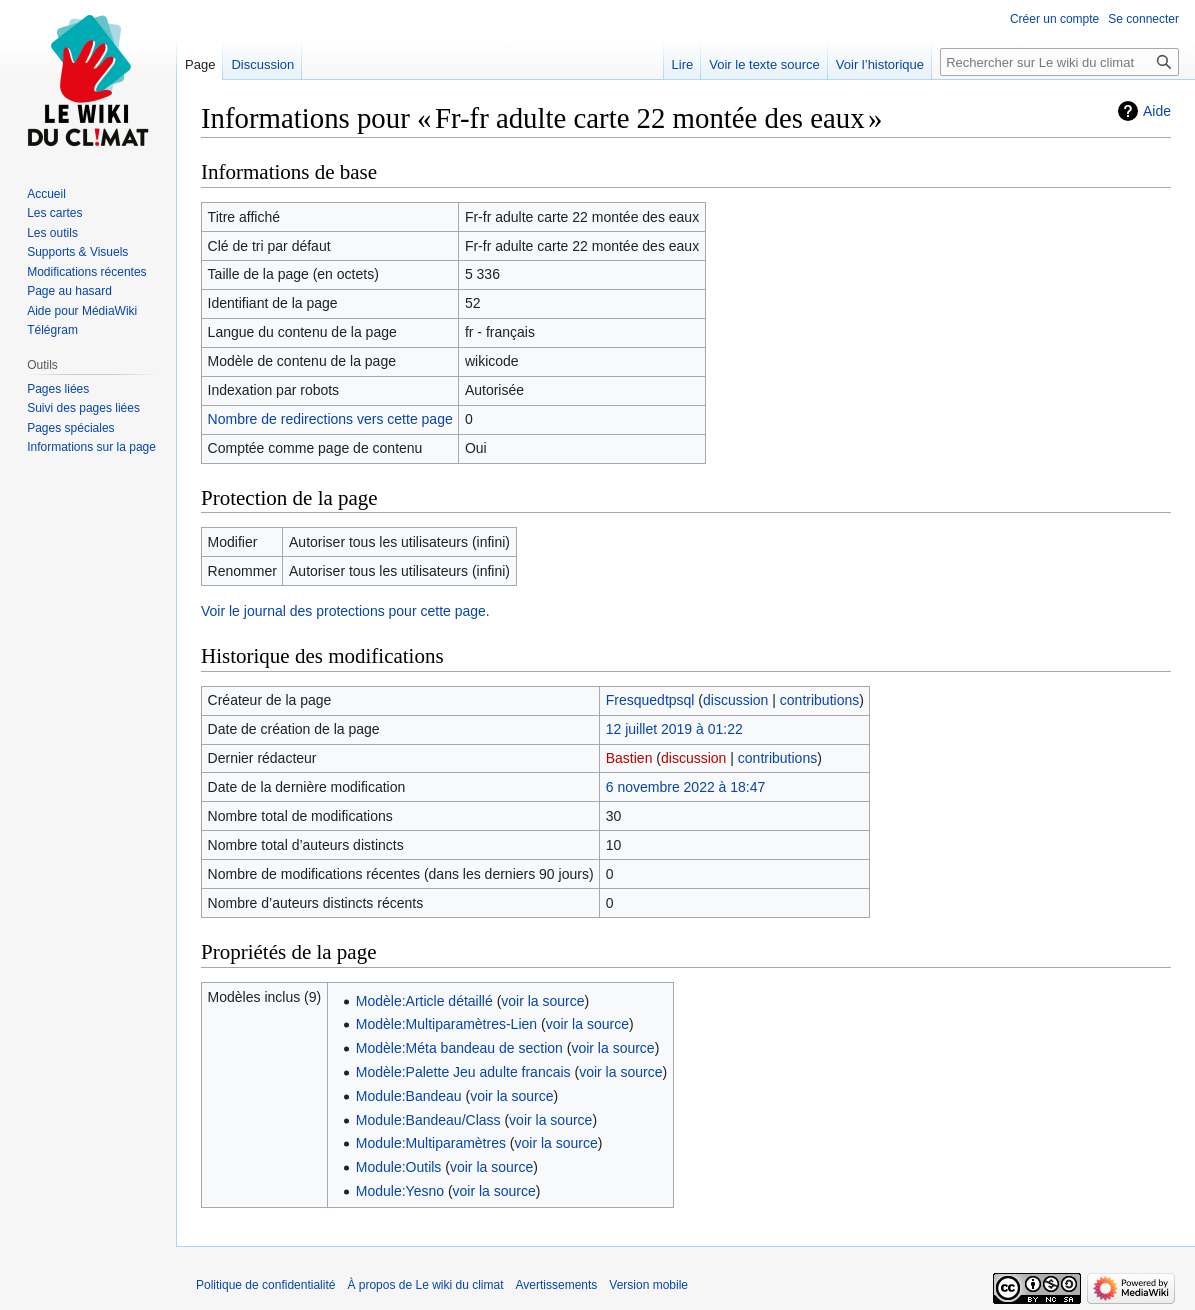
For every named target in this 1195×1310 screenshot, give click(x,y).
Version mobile (648, 1285)
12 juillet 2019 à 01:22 (674, 729)
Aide (1157, 111)
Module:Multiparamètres (431, 1143)
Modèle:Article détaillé (424, 1001)
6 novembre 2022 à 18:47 (686, 787)
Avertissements (557, 1285)
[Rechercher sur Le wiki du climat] (1059, 62)
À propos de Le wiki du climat (425, 1285)
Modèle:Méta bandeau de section (459, 1048)
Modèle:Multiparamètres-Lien (446, 1024)
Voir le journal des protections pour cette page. (345, 611)
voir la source (542, 1001)
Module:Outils (399, 1167)
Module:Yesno (400, 1191)
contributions (819, 700)
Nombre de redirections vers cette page (330, 419)
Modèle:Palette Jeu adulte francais (463, 1072)
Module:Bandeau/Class (428, 1120)
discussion (735, 700)
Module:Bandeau (409, 1096)
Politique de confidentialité (265, 1285)
